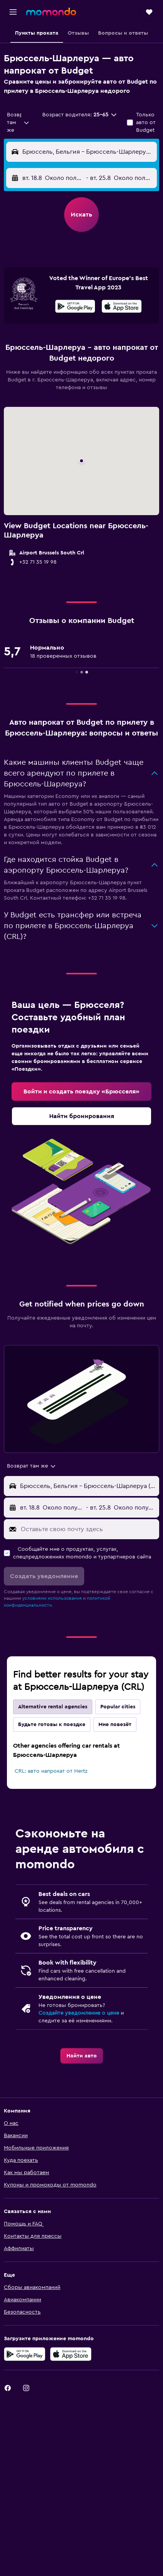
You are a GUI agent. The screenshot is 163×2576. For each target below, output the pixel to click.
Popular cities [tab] (117, 1706)
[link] (81, 1091)
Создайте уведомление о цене (78, 2013)
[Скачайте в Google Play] (75, 307)
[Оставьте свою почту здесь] (88, 1529)
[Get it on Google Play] (24, 2354)
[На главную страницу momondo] (51, 11)
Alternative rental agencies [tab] (52, 1706)
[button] (13, 11)
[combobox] (18, 122)
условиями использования (52, 1598)
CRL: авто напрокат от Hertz (51, 1771)
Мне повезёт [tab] (114, 1724)
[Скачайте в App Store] (121, 307)
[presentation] (121, 306)
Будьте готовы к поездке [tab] (51, 1724)
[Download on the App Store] (70, 2354)
